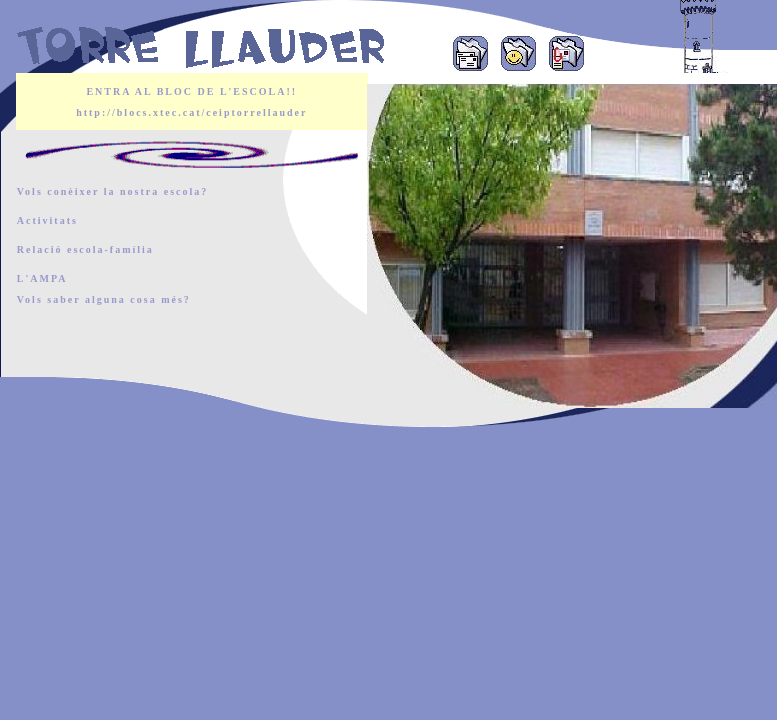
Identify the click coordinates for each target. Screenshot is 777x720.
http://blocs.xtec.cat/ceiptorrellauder (191, 112)
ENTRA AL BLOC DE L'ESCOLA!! (191, 91)
